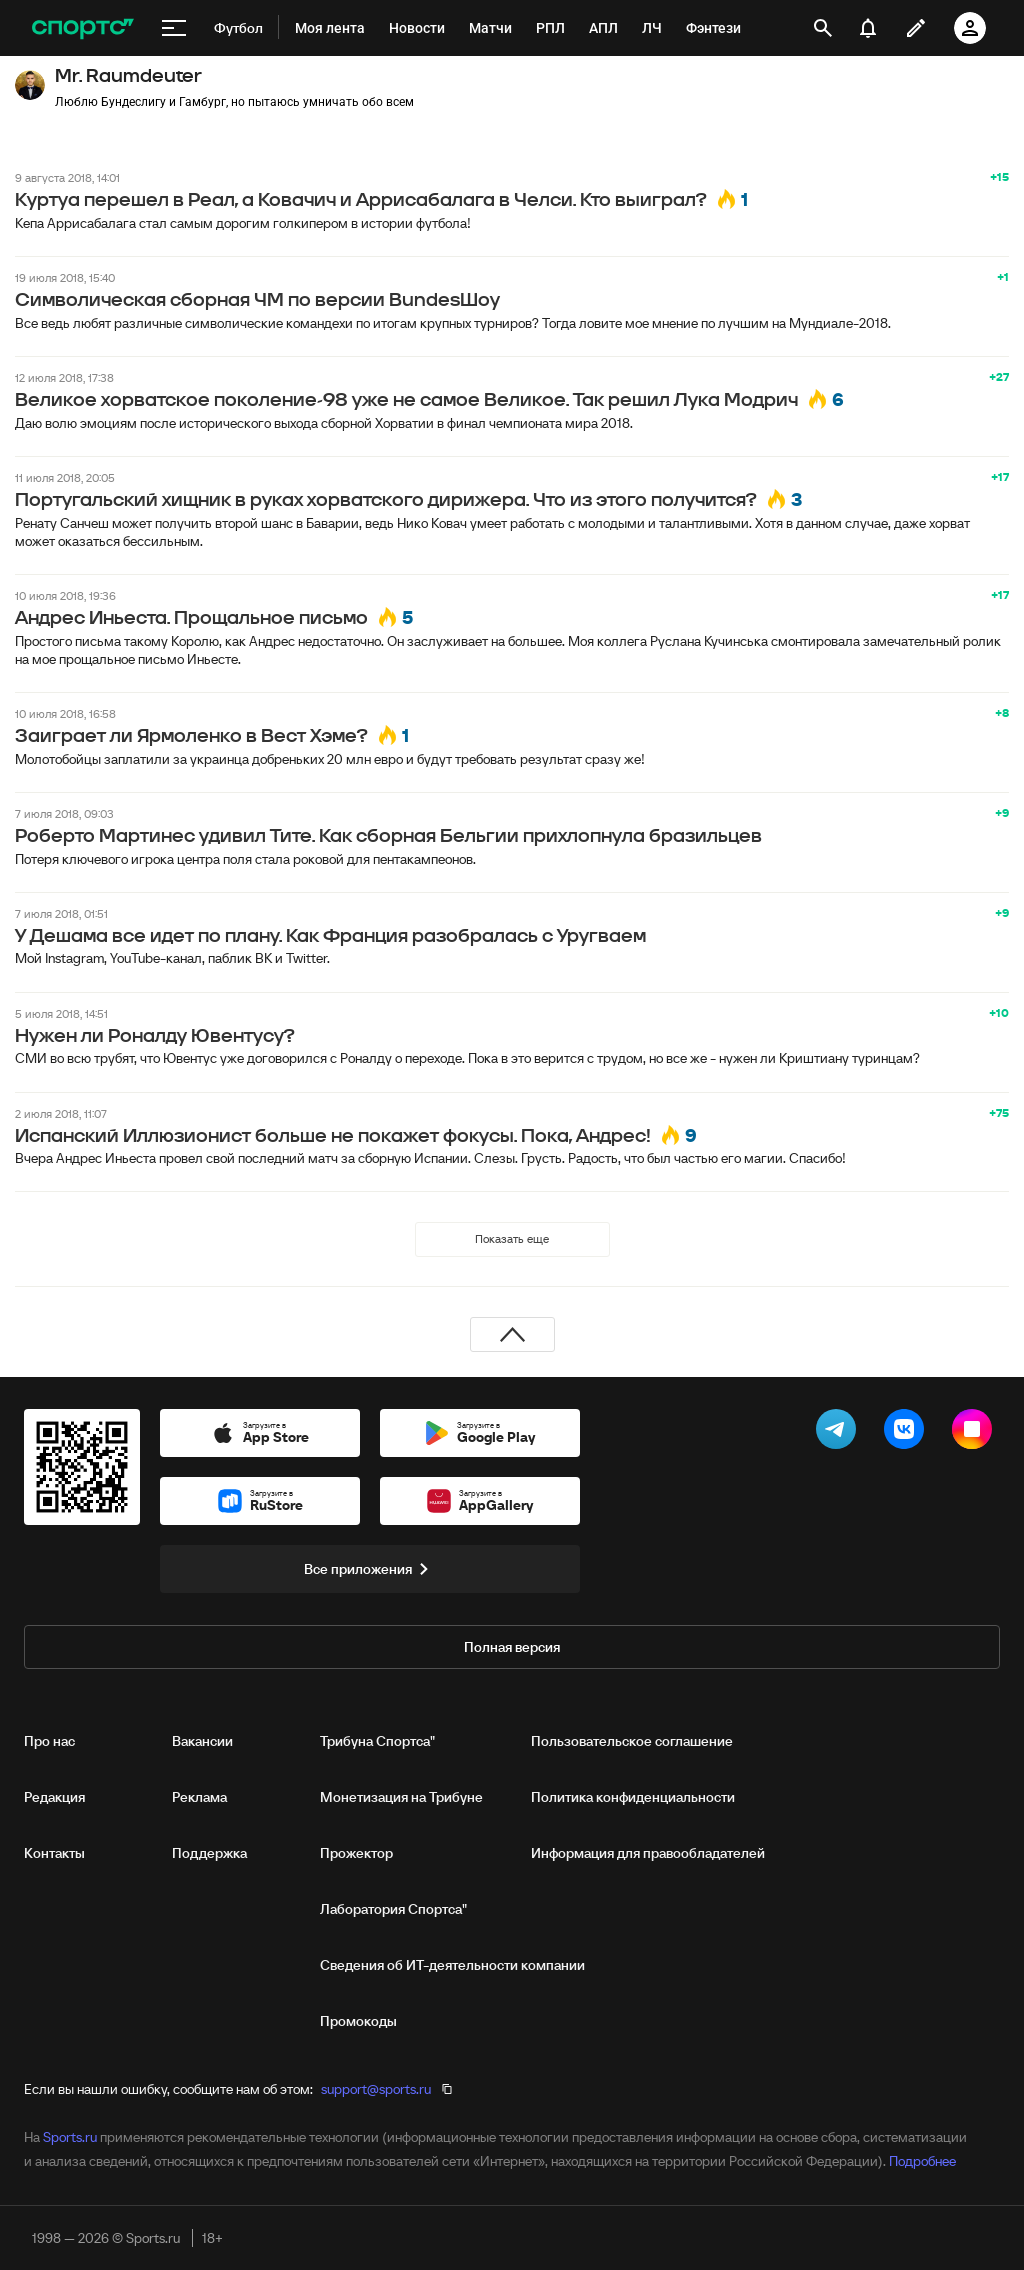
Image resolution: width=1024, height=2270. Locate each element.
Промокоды (358, 2021)
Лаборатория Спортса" (393, 1909)
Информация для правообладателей (648, 1853)
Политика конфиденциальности (633, 1797)
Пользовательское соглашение (632, 1741)
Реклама (199, 1797)
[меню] (174, 28)
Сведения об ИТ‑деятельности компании (452, 1965)
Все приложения (370, 1569)
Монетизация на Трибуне (401, 1797)
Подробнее (922, 2161)
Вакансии (202, 1741)
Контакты (54, 1853)
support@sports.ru (376, 2089)
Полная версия (512, 1647)
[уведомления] (868, 28)
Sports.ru (70, 2137)
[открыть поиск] (823, 28)
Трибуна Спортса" (377, 1741)
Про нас (49, 1741)
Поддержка (209, 1853)
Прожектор (356, 1853)
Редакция (54, 1797)
